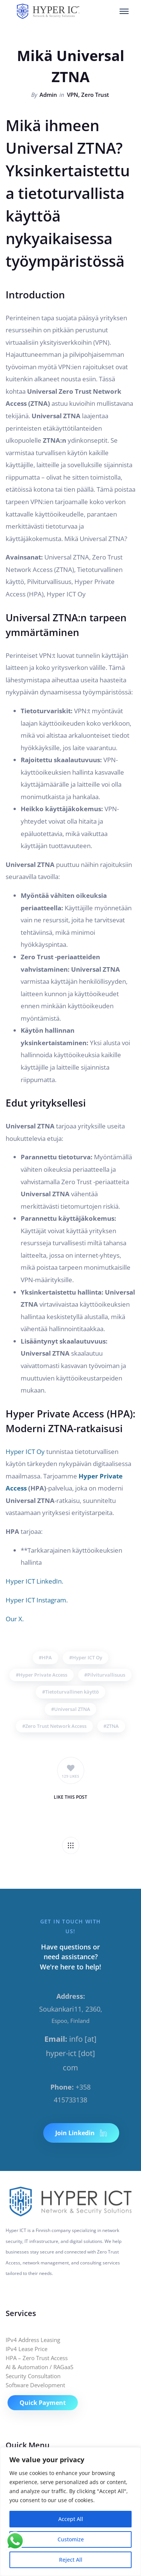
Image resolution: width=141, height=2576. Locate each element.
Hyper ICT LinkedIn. (34, 1581)
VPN (72, 94)
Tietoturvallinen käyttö (72, 1691)
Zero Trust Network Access (55, 1726)
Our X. (15, 1618)
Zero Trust (95, 94)
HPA (47, 1657)
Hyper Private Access (43, 1674)
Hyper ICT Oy (25, 1451)
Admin (48, 94)
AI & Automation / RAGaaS (39, 2367)
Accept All (70, 2518)
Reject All (70, 2559)
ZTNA (112, 1726)
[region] (70, 2511)
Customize (71, 2539)
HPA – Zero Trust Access (37, 2358)
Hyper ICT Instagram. (37, 1600)
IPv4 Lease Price (26, 2349)
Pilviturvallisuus (106, 1674)
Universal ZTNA (72, 1709)
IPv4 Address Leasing (33, 2340)
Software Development (35, 2385)
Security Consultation (33, 2376)
